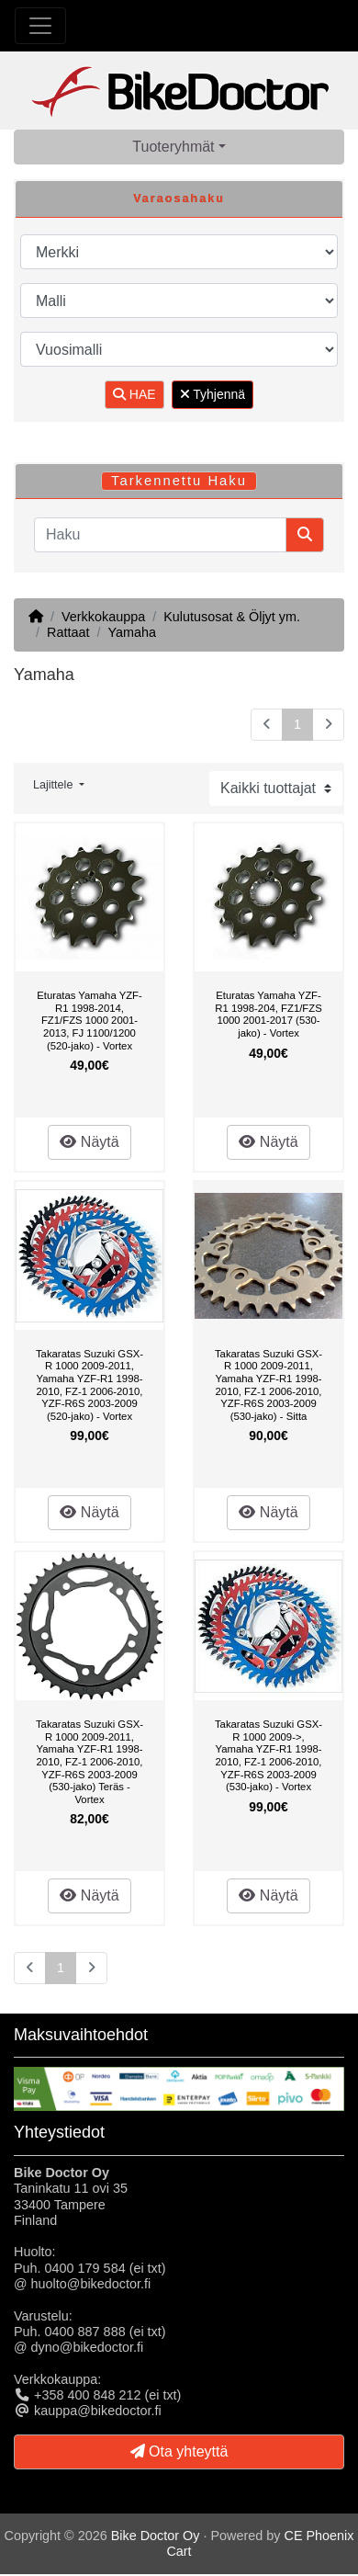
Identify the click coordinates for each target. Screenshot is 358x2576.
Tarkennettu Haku (179, 480)
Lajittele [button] (54, 784)
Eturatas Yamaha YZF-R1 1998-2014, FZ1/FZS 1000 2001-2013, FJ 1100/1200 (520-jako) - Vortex (89, 1020)
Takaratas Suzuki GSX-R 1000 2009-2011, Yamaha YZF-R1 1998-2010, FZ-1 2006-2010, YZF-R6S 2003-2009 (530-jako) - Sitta (268, 1385)
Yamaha (131, 632)
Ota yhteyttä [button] (179, 2451)
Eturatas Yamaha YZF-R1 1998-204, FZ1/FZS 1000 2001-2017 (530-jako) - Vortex (268, 1014)
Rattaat (68, 632)
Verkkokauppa (103, 616)
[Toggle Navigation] (40, 25)
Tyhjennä (212, 394)
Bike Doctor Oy (155, 2535)
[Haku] (160, 534)
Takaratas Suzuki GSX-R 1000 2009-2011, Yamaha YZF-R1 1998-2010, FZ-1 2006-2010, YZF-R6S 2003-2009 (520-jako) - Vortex (89, 1385)
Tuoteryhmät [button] (173, 146)
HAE (134, 394)
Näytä (89, 1142)
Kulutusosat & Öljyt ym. (231, 616)
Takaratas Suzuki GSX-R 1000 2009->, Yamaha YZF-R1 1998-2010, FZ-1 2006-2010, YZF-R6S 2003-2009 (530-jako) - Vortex (268, 1755)
